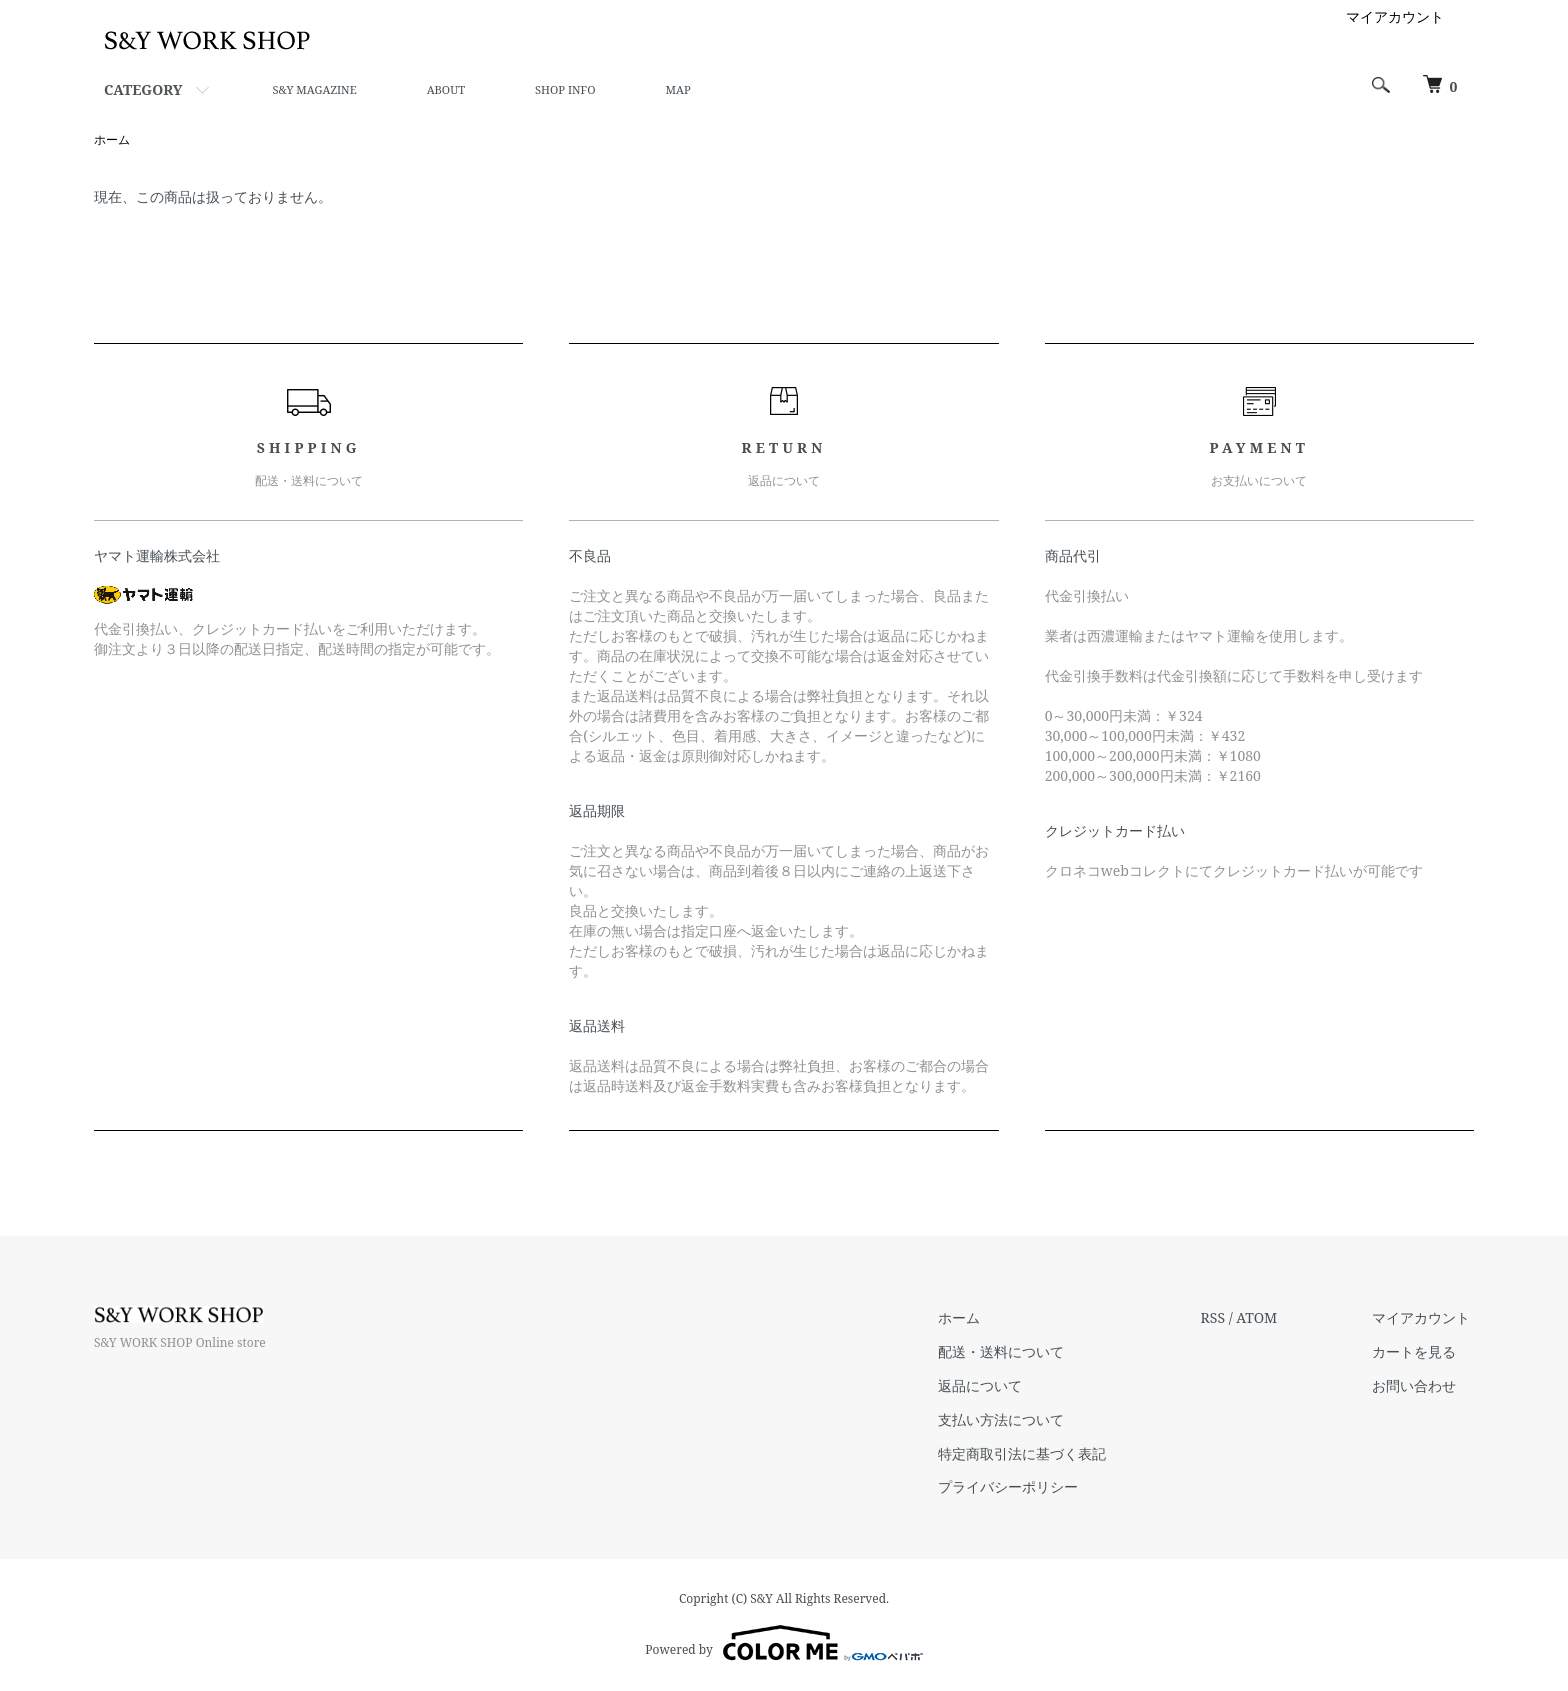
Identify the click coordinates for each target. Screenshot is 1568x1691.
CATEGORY (143, 89)
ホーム (112, 139)
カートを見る (1418, 1352)
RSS (1221, 1318)
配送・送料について (1014, 1352)
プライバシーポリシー (1021, 1487)
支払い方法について (1014, 1420)
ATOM (1265, 1318)
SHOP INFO (565, 89)
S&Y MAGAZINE (314, 89)
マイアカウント (1395, 16)
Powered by (783, 1643)
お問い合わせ (1418, 1386)
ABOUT (446, 89)
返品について (993, 1386)
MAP (678, 89)
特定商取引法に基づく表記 (1035, 1453)
